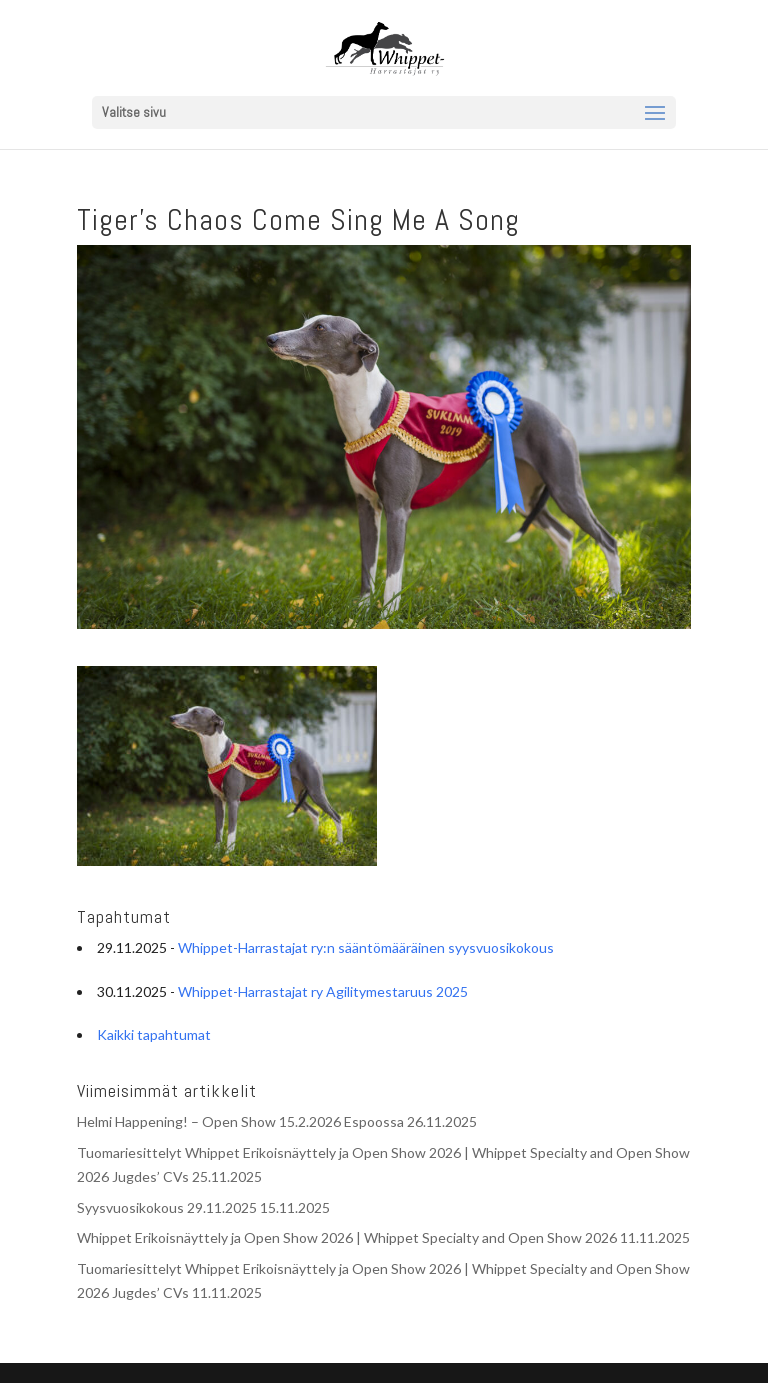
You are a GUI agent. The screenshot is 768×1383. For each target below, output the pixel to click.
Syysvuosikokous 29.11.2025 (167, 1207)
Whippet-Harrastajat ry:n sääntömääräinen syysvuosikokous (366, 947)
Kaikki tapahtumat (154, 1034)
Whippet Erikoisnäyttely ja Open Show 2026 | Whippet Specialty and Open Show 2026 (347, 1237)
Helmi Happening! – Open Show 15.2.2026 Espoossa (240, 1121)
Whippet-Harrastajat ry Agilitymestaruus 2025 (323, 991)
